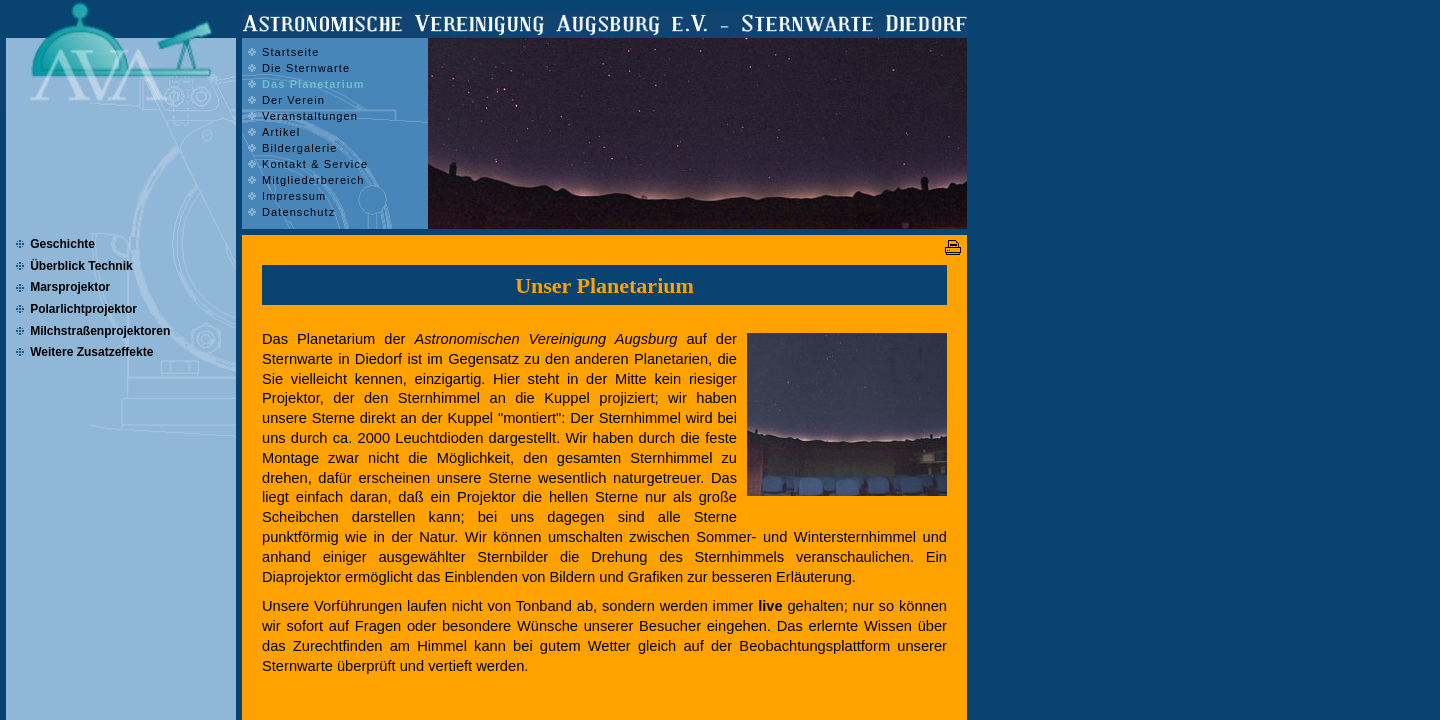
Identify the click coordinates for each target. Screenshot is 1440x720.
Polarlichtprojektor (83, 309)
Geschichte (62, 244)
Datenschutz (298, 212)
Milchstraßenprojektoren (100, 331)
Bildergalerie (299, 148)
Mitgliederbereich (313, 180)
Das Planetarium (313, 84)
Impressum (294, 196)
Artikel (281, 132)
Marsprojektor (70, 287)
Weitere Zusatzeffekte (91, 352)
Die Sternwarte (306, 68)
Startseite (290, 52)
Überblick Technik (81, 266)
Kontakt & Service (315, 164)
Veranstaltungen (310, 116)
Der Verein (293, 100)
